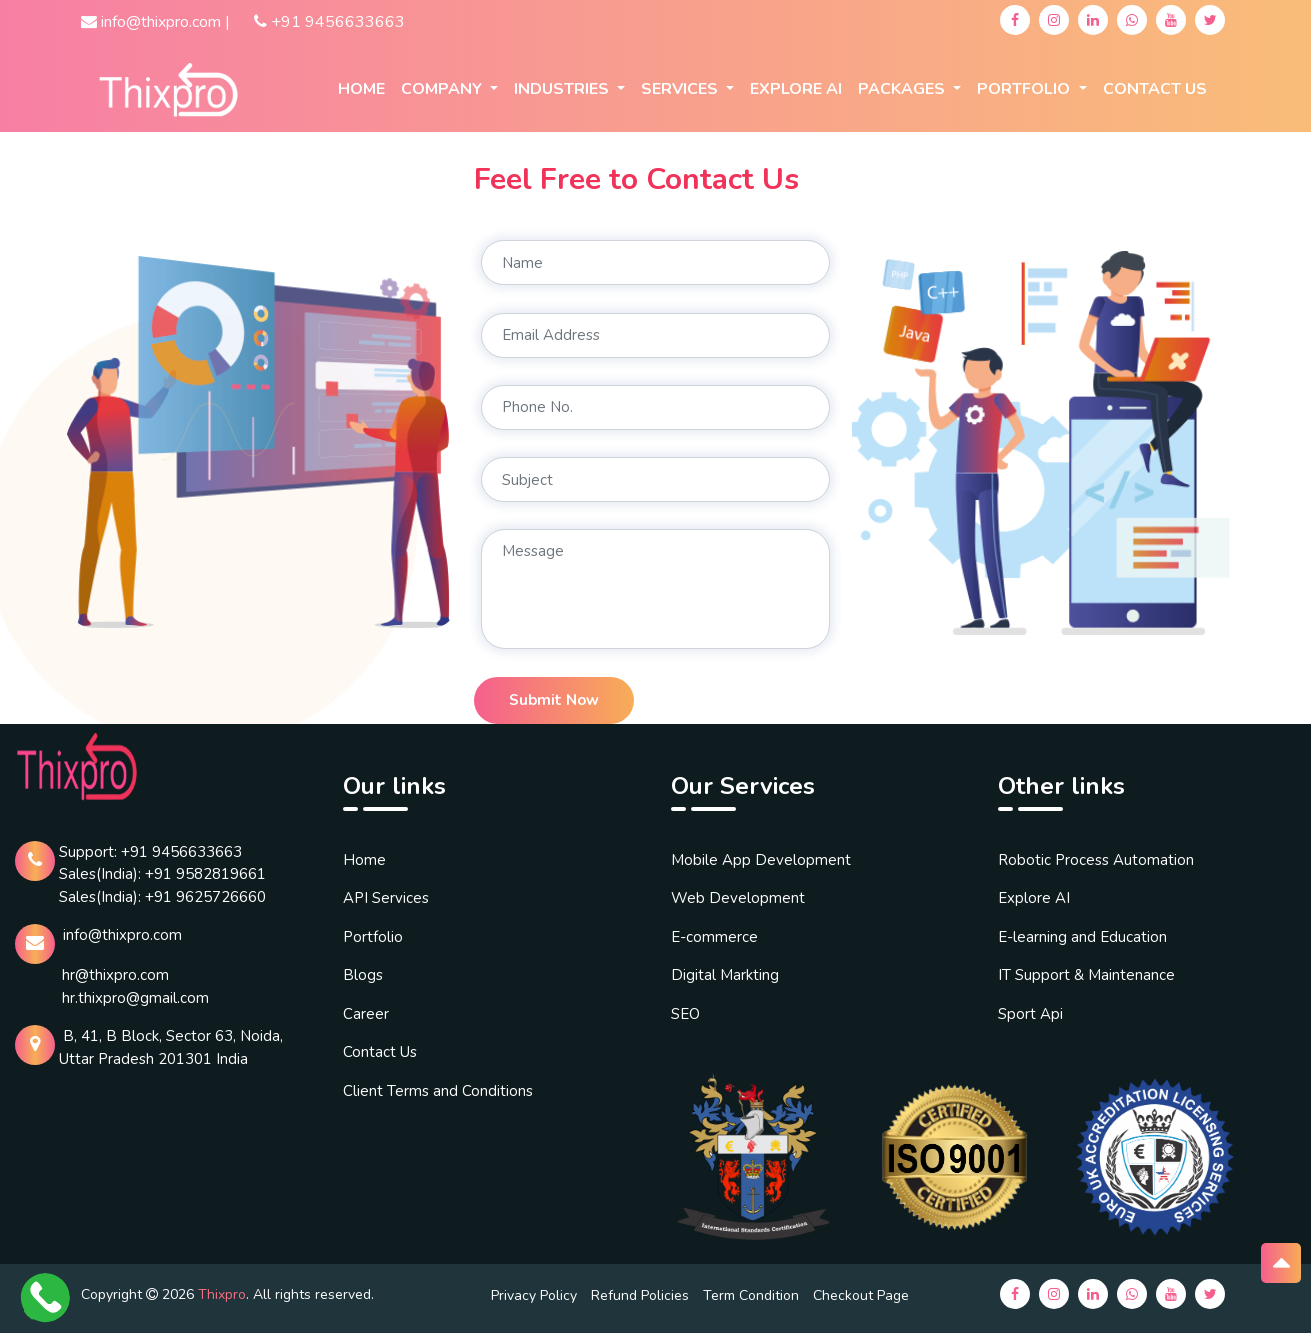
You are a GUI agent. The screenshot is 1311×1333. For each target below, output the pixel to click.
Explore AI (1034, 898)
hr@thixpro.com (115, 975)
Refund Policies (640, 1295)
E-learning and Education (1082, 937)
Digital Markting (725, 975)
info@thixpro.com (122, 935)
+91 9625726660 (205, 897)
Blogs (363, 975)
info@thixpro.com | (155, 22)
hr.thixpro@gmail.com (135, 998)
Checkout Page (861, 1295)
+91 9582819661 (205, 874)
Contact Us (1155, 89)
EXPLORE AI (796, 89)
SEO (685, 1014)
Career (366, 1014)
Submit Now (554, 700)
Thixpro (222, 1294)
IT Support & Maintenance (1086, 975)
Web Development (738, 898)
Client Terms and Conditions (438, 1091)
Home (361, 89)
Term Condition (751, 1295)
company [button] (443, 89)
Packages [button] (903, 89)
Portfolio (373, 937)
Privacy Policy (534, 1295)
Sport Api (1030, 1014)
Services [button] (681, 89)
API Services (386, 898)
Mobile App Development (761, 860)
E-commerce (714, 937)
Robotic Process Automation (1096, 860)
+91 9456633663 (329, 22)
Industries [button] (563, 89)
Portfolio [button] (1025, 89)
